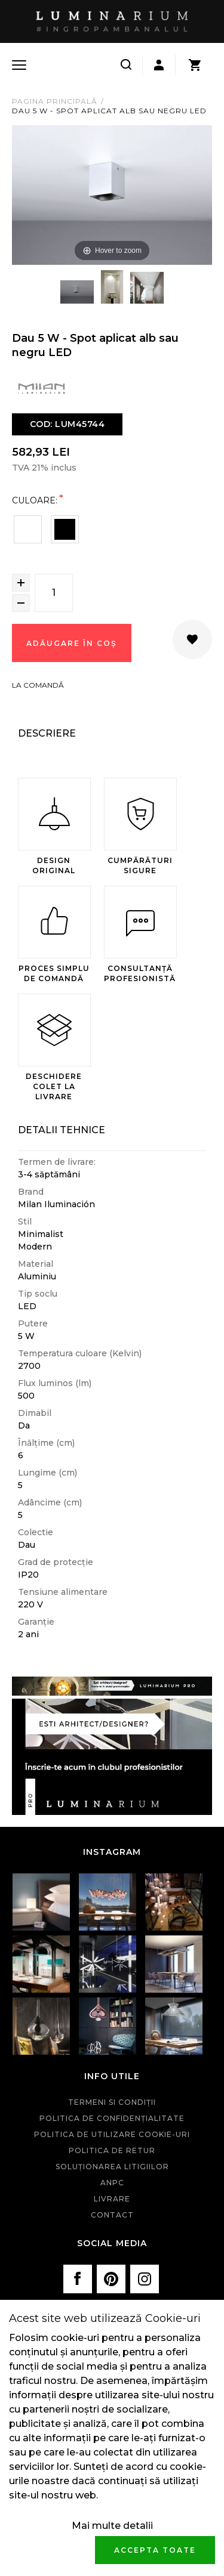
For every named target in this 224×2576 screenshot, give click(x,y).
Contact (112, 2214)
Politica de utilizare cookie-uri (112, 2134)
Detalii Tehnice (61, 1130)
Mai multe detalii (112, 2525)
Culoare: (34, 500)
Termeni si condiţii (112, 2102)
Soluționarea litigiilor (112, 2166)
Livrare (112, 2198)
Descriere (47, 733)
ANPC (112, 2182)
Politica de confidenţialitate (112, 2118)
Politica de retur (112, 2150)
